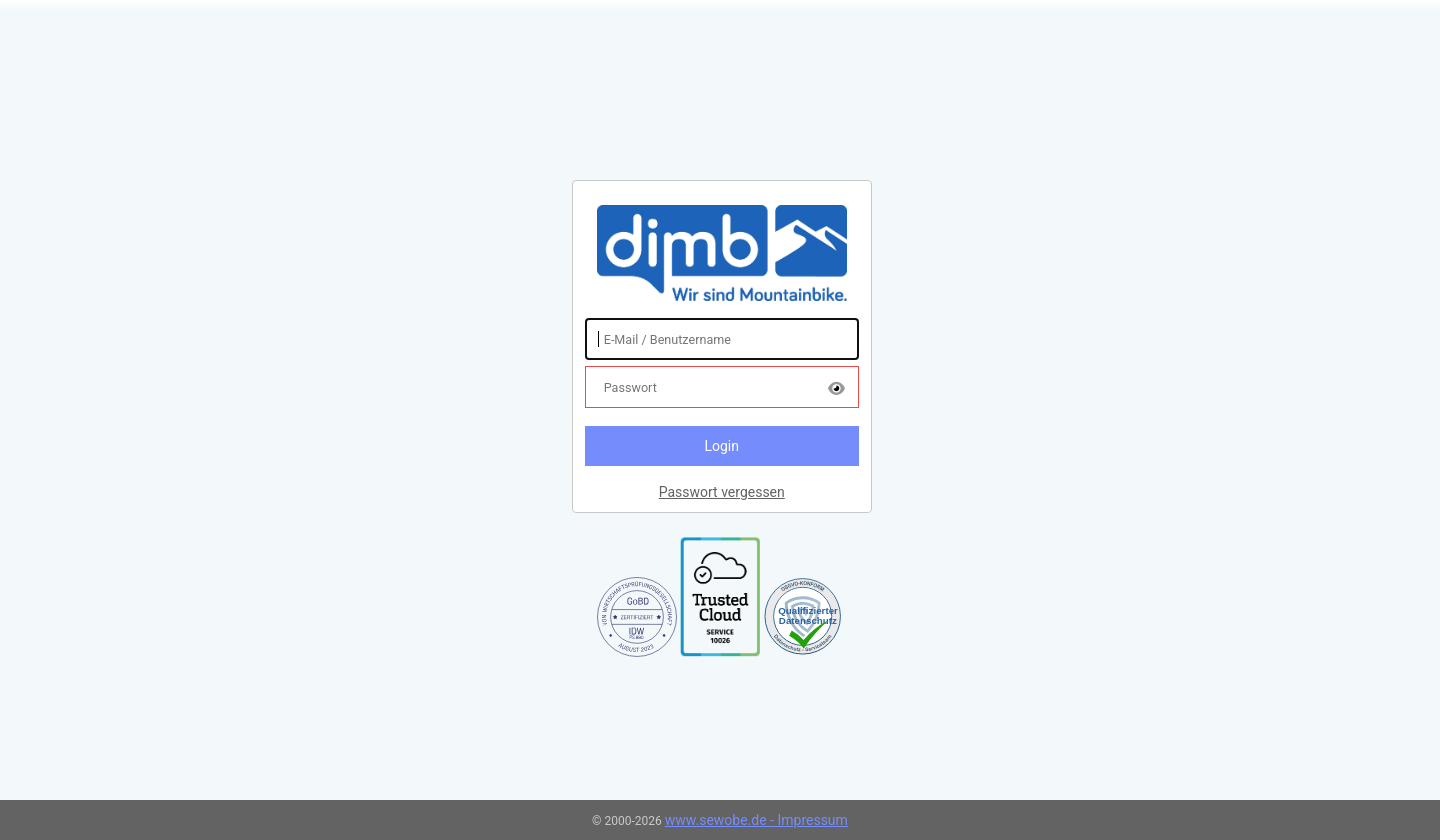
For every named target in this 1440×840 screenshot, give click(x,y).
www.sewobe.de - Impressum (756, 820)
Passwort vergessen (722, 492)
